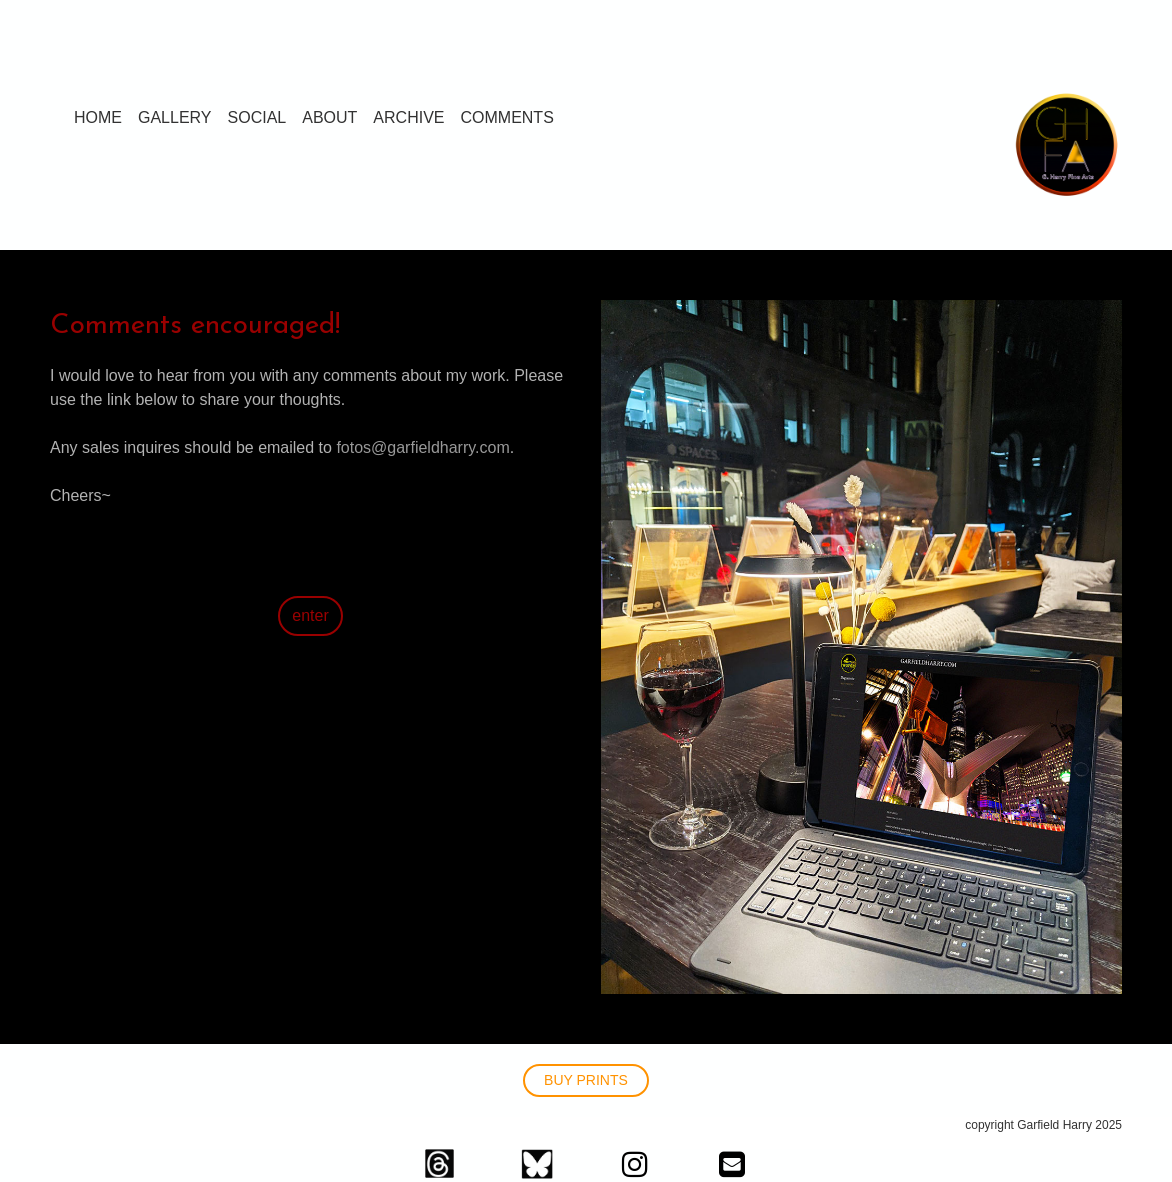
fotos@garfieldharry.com (422, 447)
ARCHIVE (408, 117)
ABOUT (329, 117)
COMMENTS (506, 117)
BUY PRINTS (586, 1080)
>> (59, 567)
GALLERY (175, 117)
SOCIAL (257, 117)
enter (310, 615)
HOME (98, 117)
